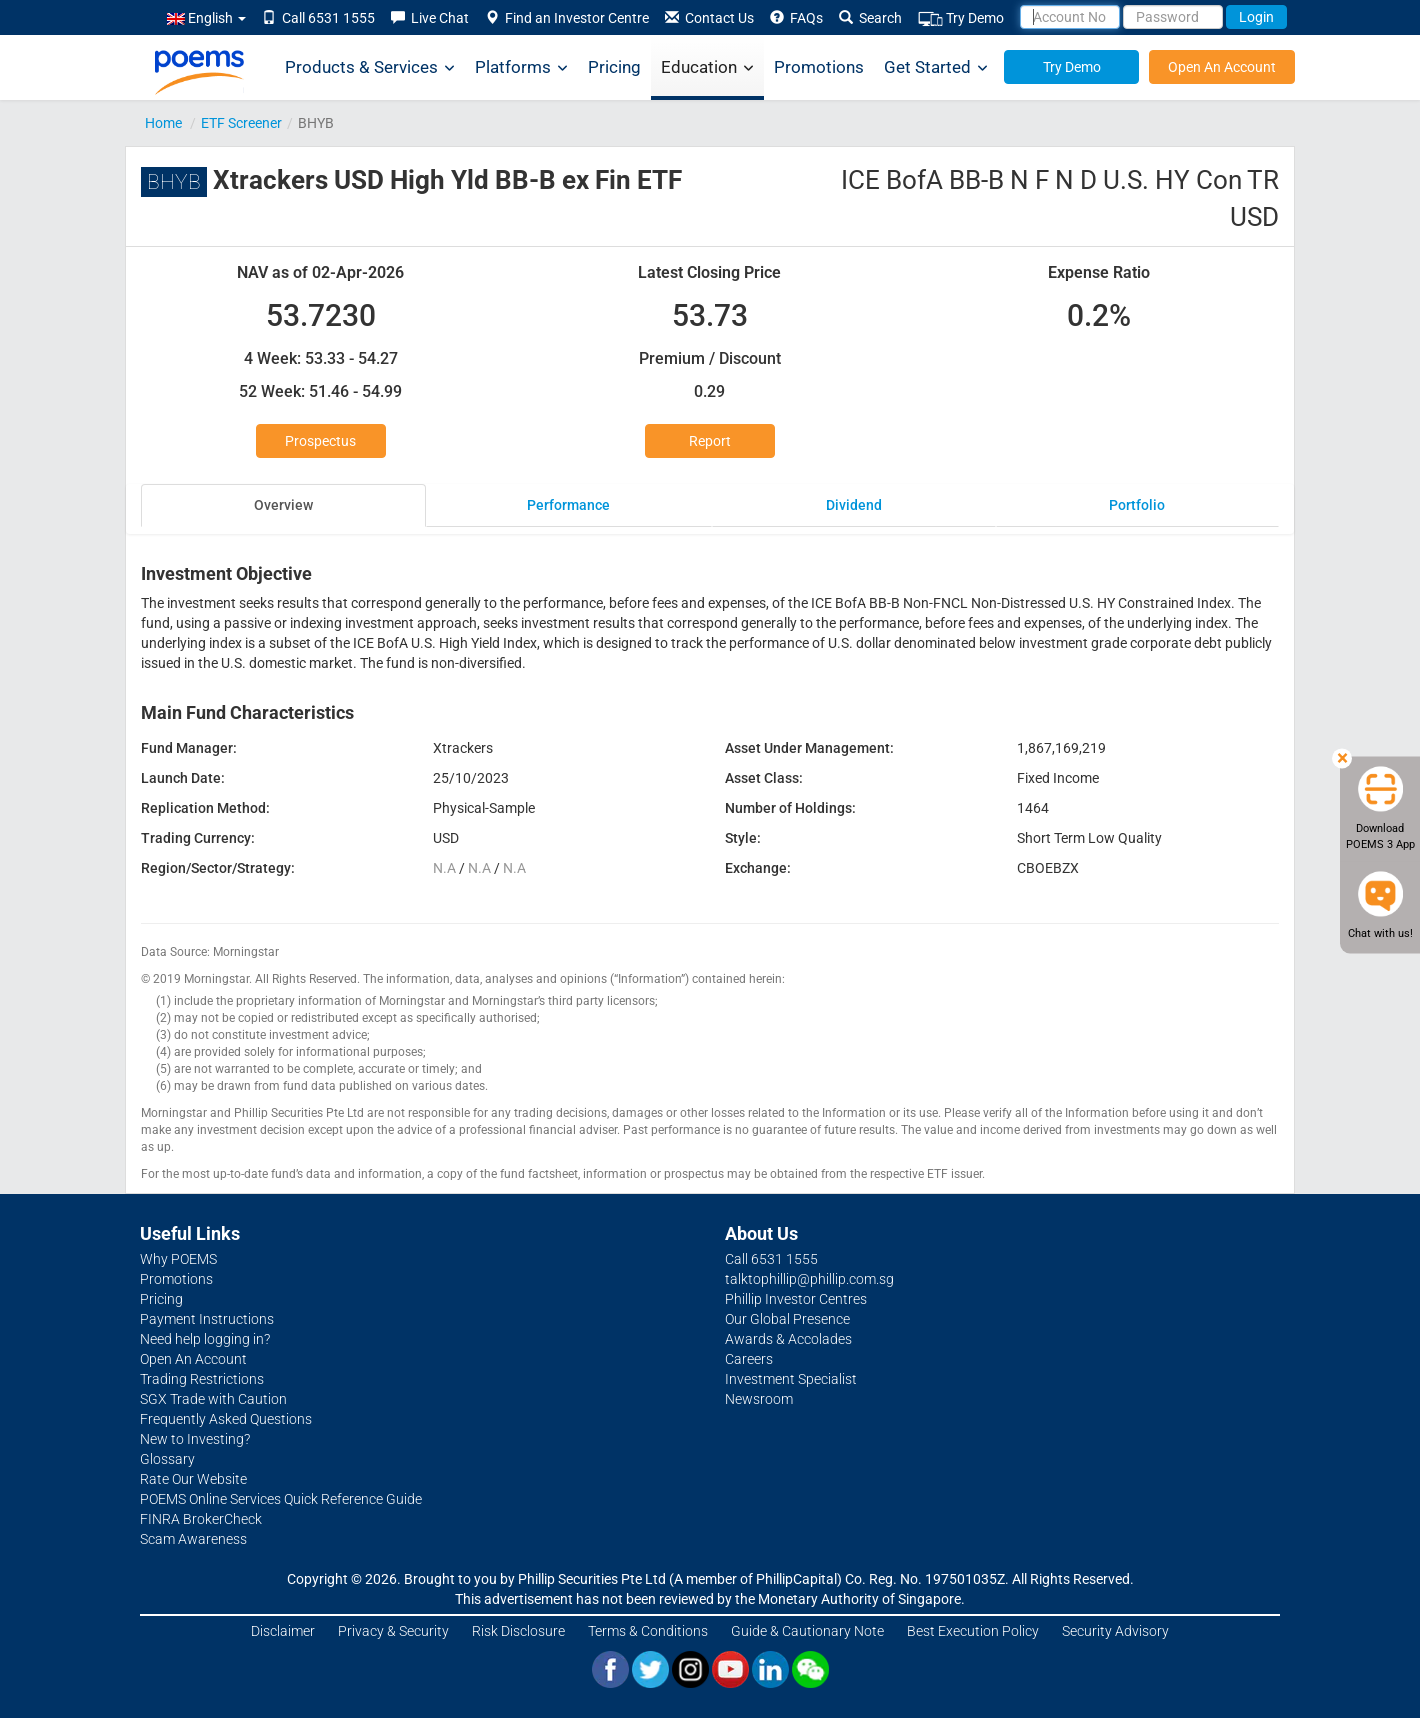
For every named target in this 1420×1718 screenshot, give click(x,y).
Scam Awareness (193, 1539)
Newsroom (759, 1399)
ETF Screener (241, 123)
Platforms (521, 67)
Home (163, 123)
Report (710, 441)
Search (870, 18)
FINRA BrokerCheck (201, 1519)
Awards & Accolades (788, 1339)
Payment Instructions (207, 1319)
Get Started (936, 67)
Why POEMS (178, 1259)
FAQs (796, 18)
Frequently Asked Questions (226, 1419)
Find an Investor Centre (567, 18)
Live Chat (430, 18)
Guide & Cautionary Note (807, 1631)
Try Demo (961, 18)
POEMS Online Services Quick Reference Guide (281, 1499)
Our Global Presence (787, 1319)
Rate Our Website (193, 1479)
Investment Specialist (791, 1379)
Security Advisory (1115, 1631)
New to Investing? (195, 1439)
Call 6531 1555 (318, 18)
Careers (749, 1359)
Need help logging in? (205, 1339)
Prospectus (320, 441)
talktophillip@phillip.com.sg (809, 1279)
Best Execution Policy (973, 1631)
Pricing (614, 67)
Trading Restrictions (202, 1379)
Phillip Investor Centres (796, 1299)
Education (707, 67)
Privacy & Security (393, 1631)
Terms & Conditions (648, 1631)
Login (1256, 17)
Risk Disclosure (518, 1631)
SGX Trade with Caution (213, 1399)
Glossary (167, 1459)
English (206, 18)
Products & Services (370, 67)
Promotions (819, 67)
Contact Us (709, 18)
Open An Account (1222, 67)
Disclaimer (283, 1631)
